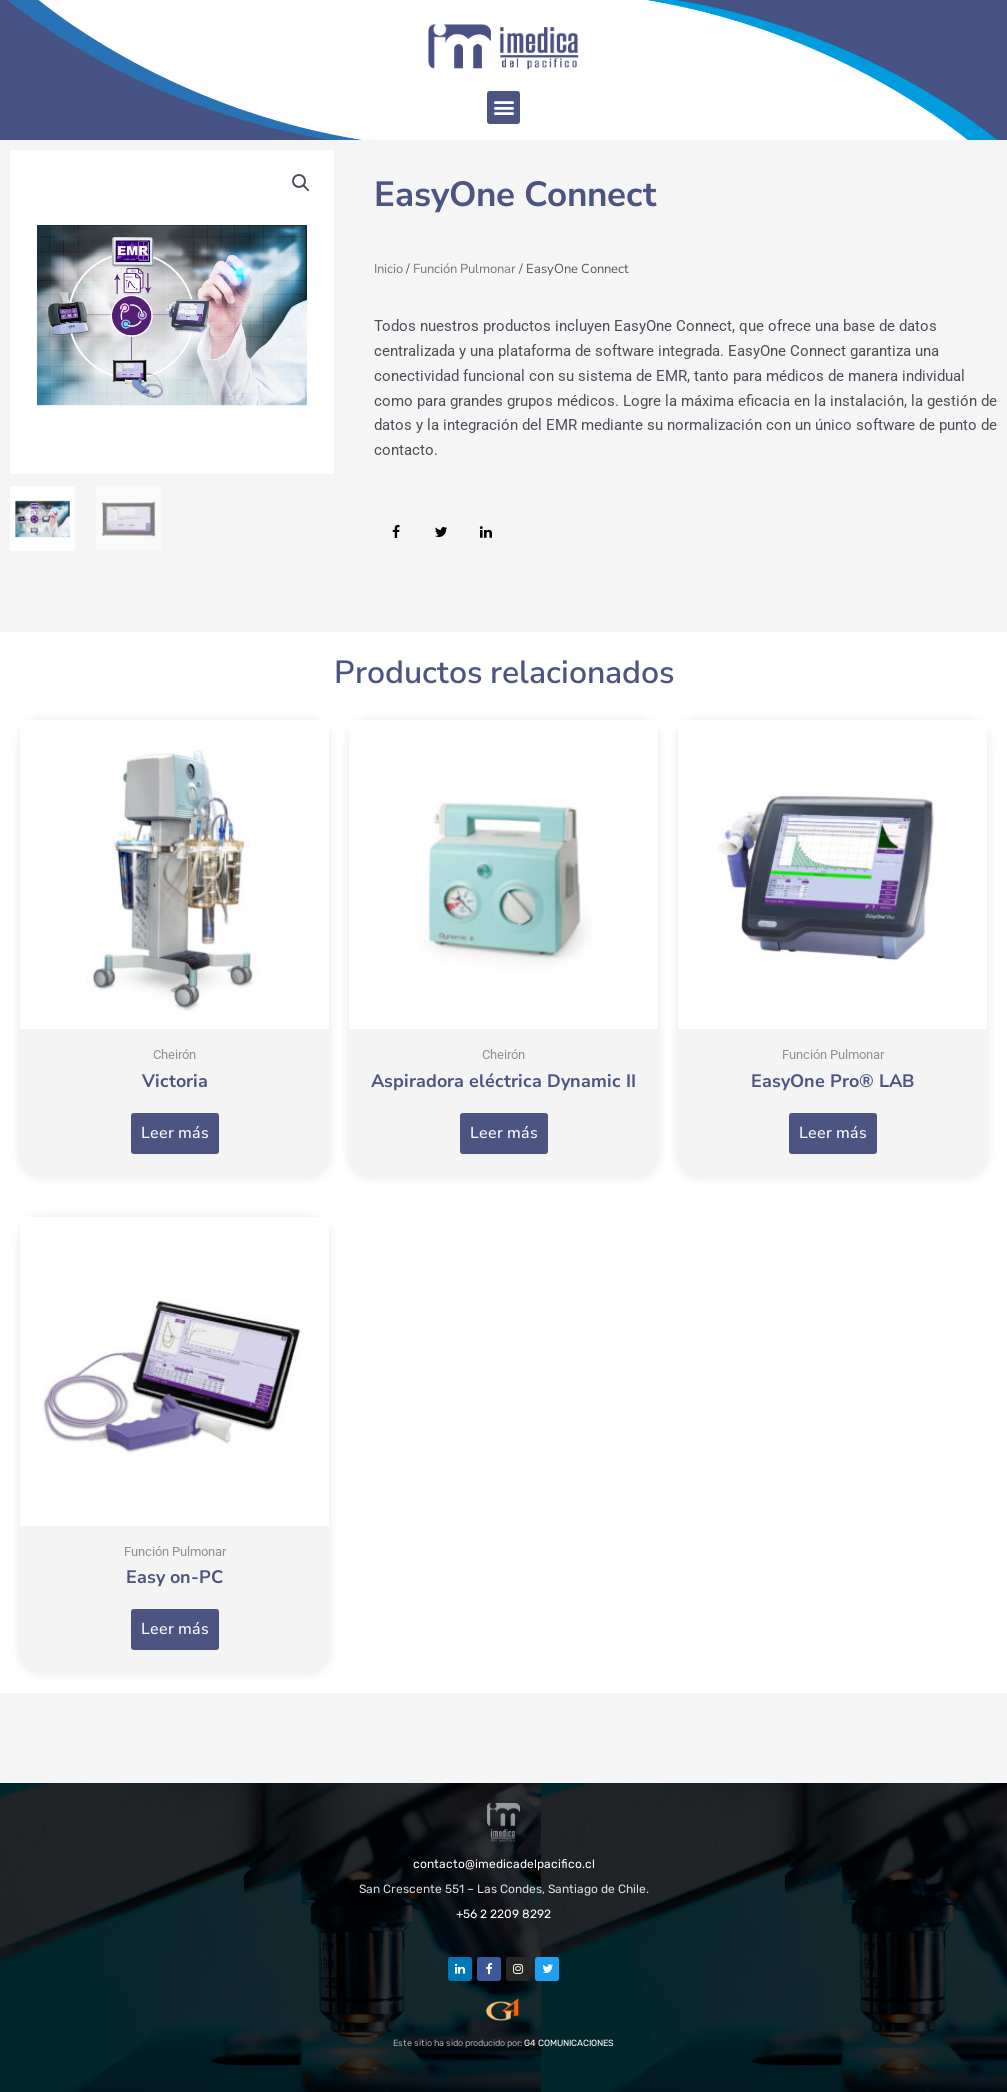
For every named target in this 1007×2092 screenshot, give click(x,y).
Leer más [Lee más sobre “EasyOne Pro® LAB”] (833, 1133)
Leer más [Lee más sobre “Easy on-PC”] (175, 1629)
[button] (503, 107)
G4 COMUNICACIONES (569, 2043)
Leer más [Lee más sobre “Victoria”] (175, 1133)
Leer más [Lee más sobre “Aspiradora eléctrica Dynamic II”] (504, 1133)
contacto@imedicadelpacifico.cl (504, 1864)
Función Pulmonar (464, 269)
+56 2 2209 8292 (503, 1914)
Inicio (388, 269)
